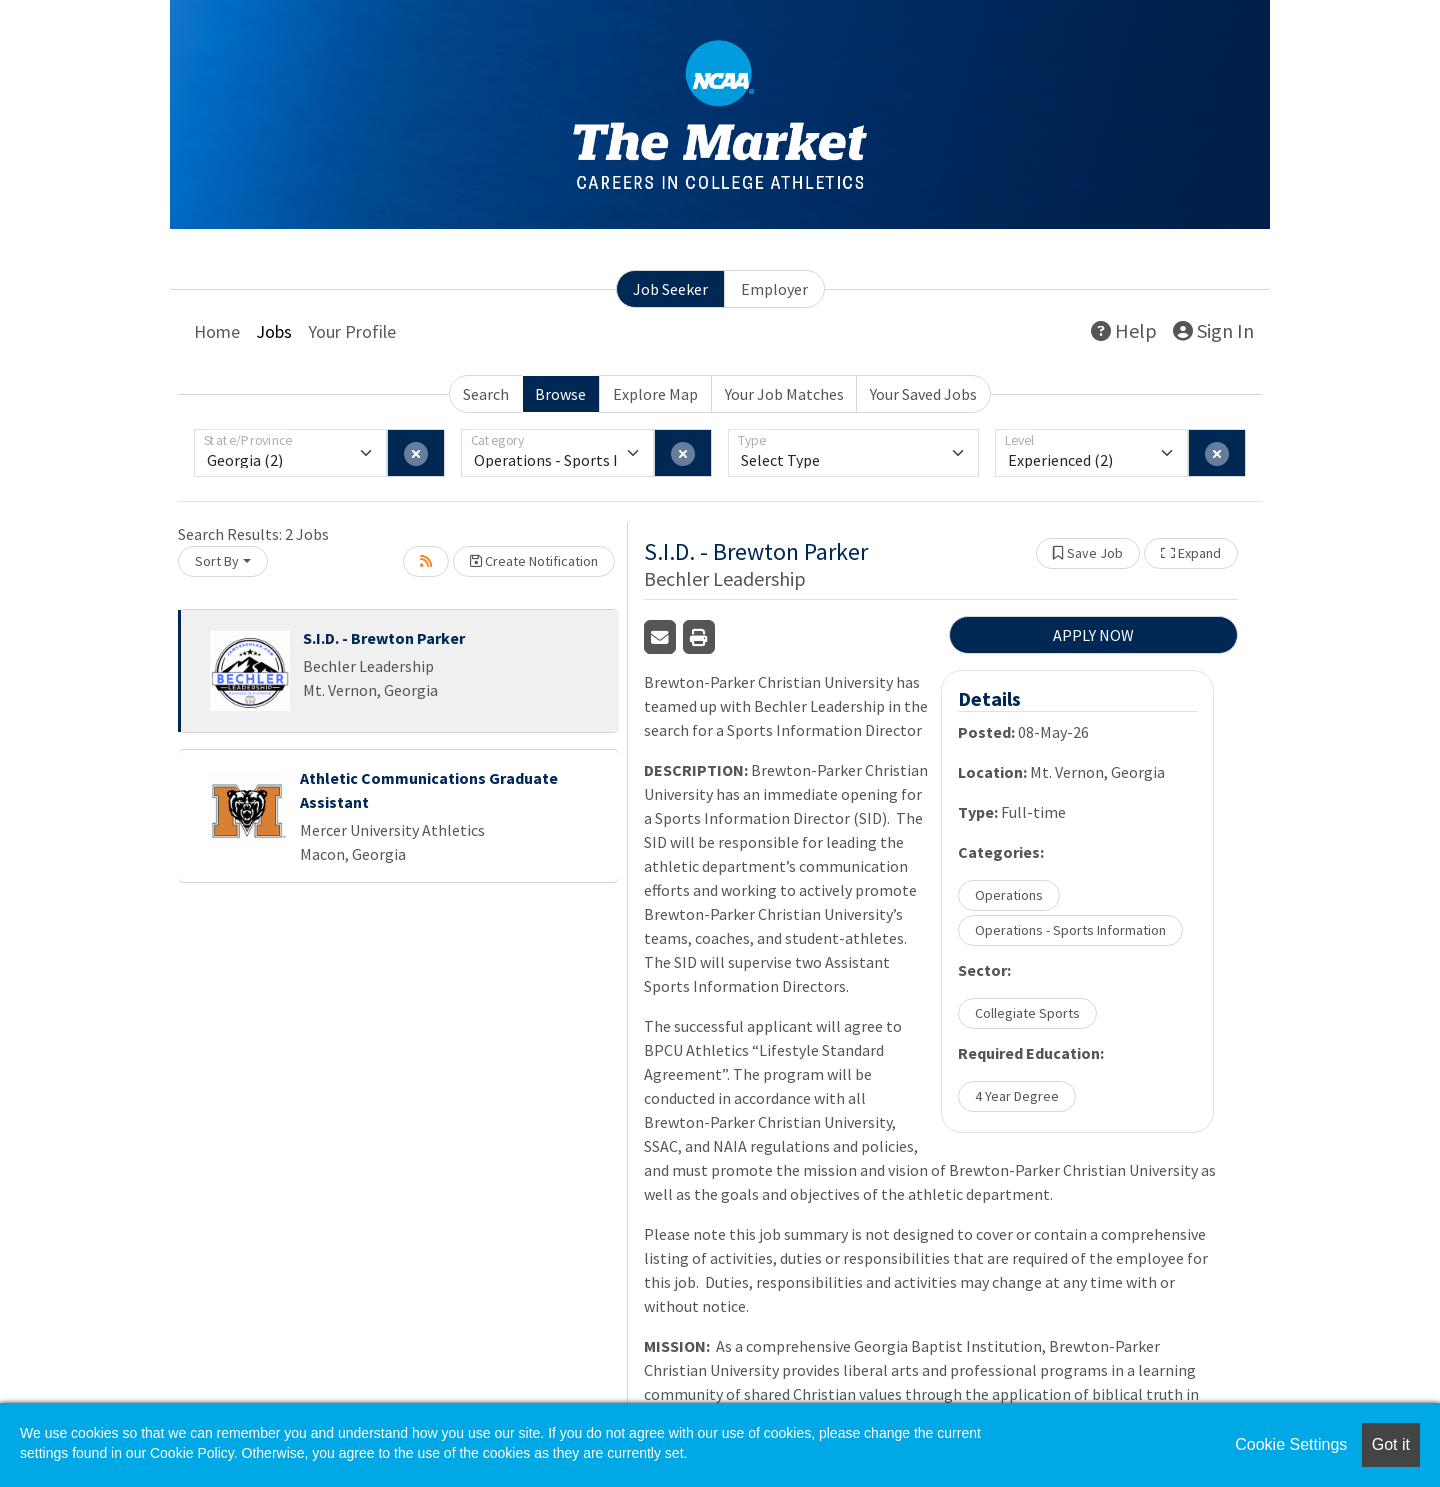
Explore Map (655, 394)
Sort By (217, 561)
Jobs (274, 331)
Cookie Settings (1291, 1444)
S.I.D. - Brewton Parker (384, 638)
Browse (560, 394)
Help (1124, 330)
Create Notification (534, 561)
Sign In (1213, 330)
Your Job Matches (784, 394)
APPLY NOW (1093, 635)
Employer (774, 289)
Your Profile (352, 331)
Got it (1391, 1444)
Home (217, 331)
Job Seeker (670, 289)
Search (486, 394)
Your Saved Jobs (923, 394)
